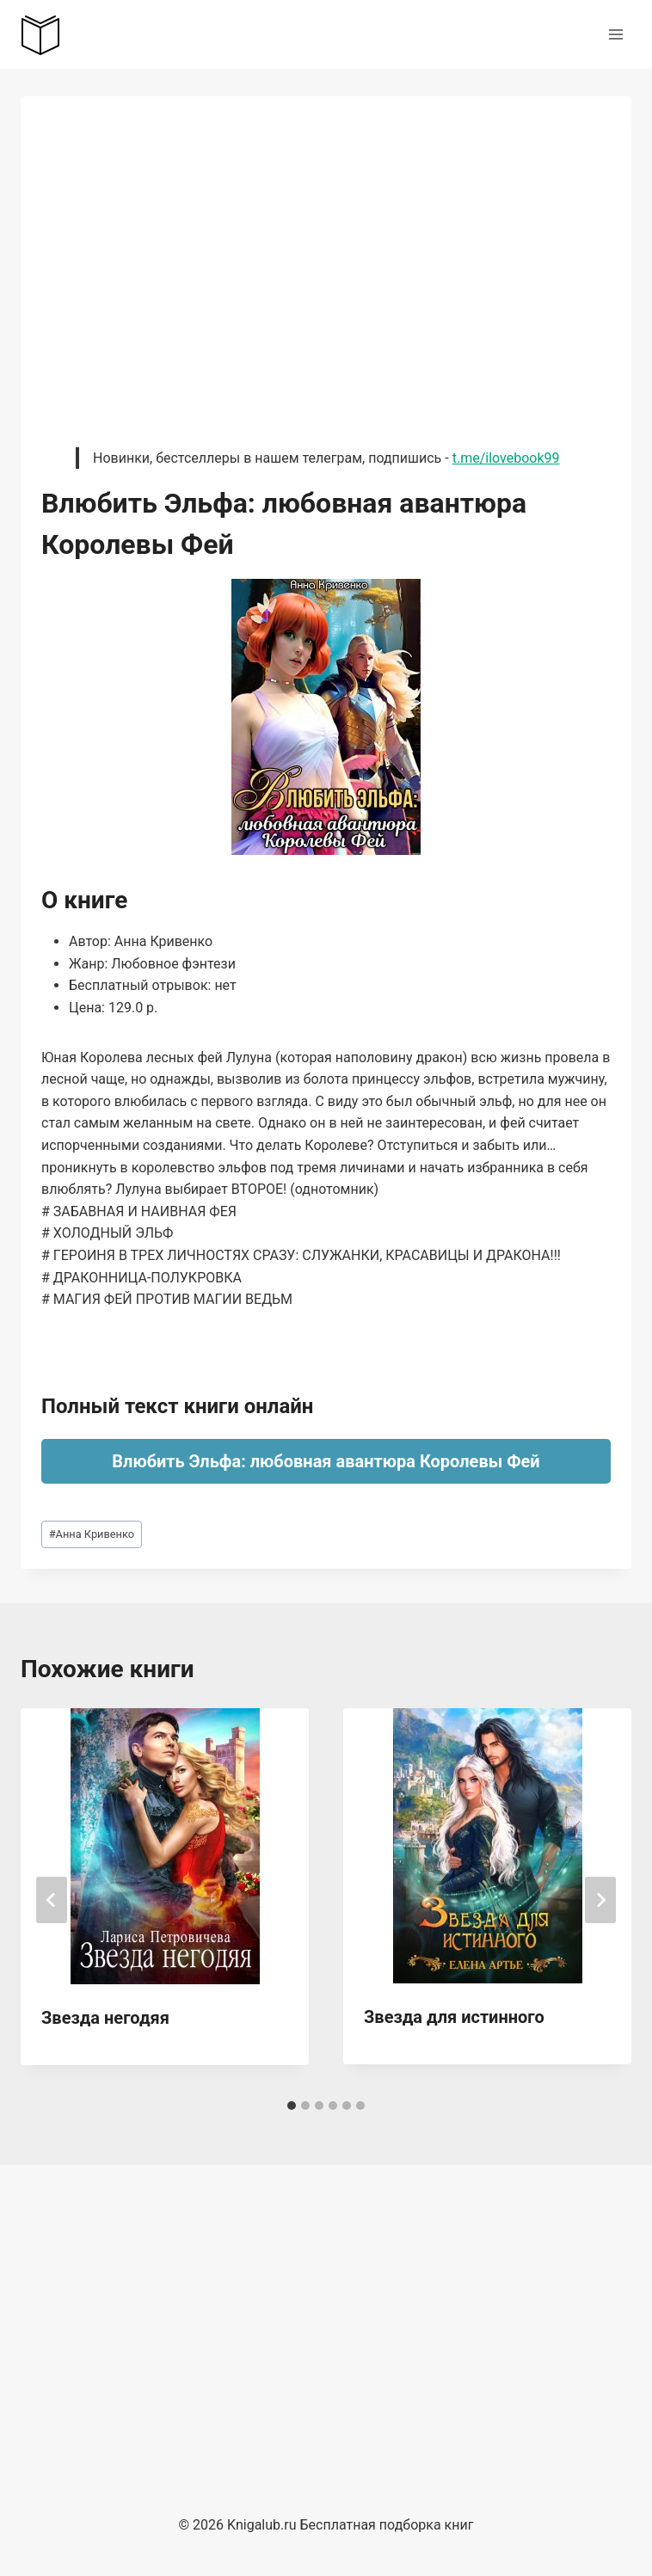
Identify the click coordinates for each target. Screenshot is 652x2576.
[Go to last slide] (51, 1900)
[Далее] (600, 1900)
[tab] (291, 2105)
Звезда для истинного (454, 2017)
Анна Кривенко (91, 1534)
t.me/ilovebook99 (506, 458)
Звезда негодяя (105, 2017)
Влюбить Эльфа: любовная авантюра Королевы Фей (325, 1461)
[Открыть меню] (615, 34)
